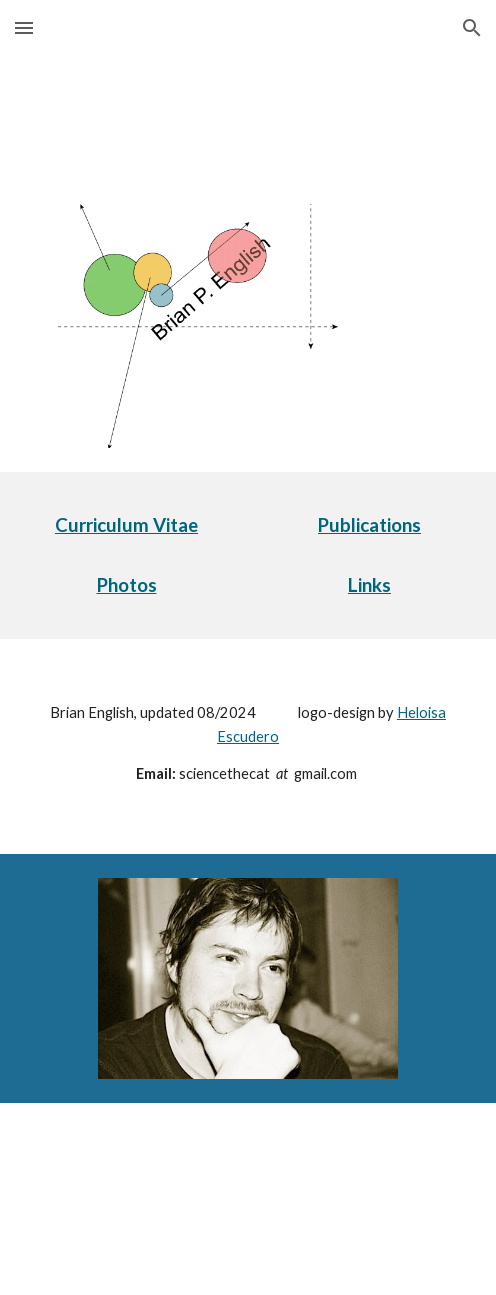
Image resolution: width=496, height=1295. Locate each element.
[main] (126, 525)
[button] (24, 27)
